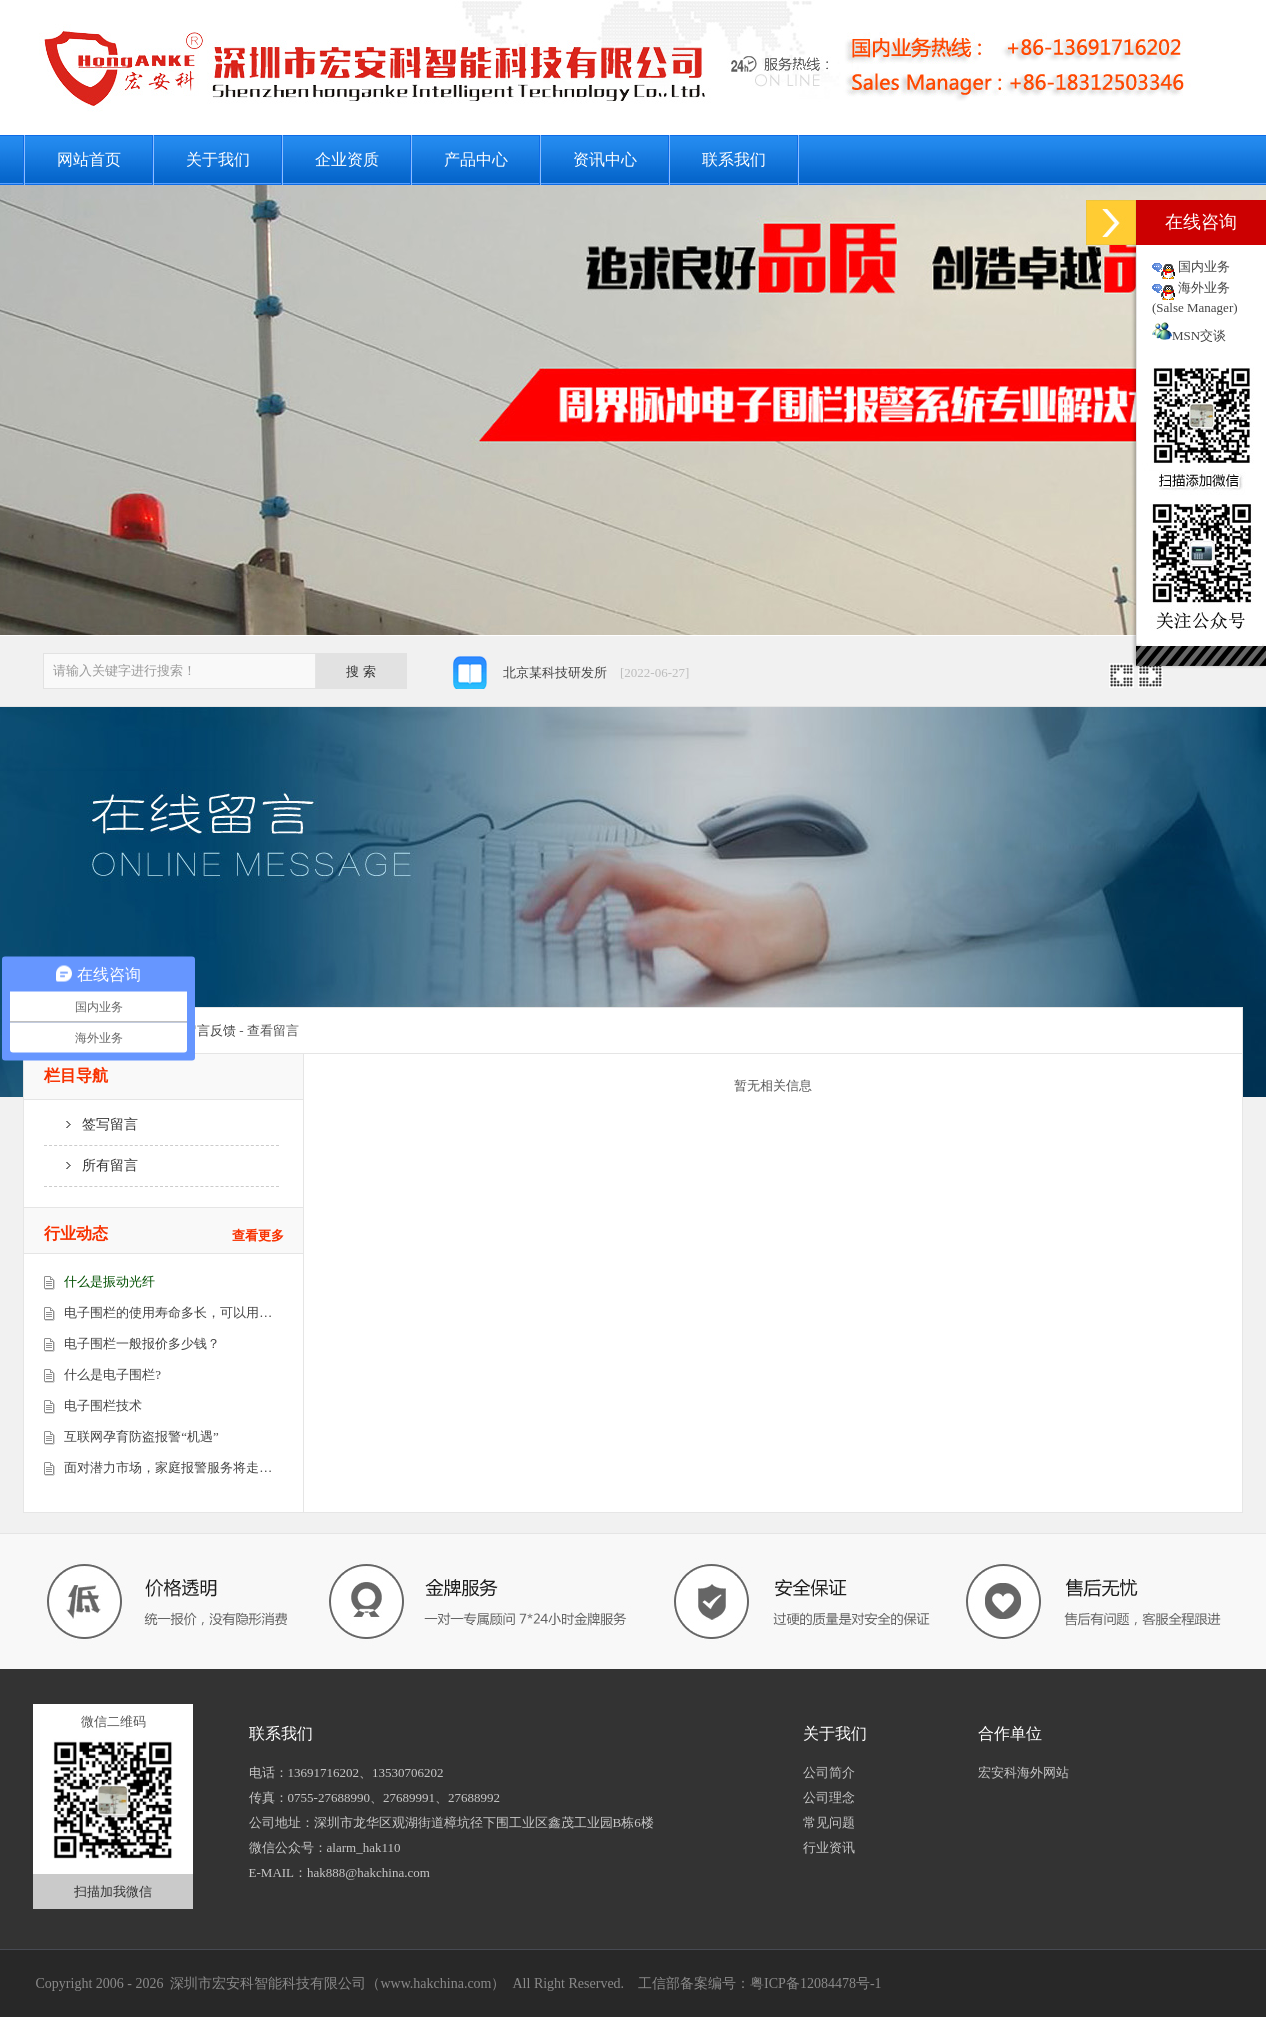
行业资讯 (829, 1847)
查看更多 (258, 1235)
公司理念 (829, 1797)
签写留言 (91, 1124)
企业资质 (347, 159)
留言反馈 (210, 1030)
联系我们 (734, 159)
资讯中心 (605, 159)
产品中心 (476, 159)
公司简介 (829, 1772)
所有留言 (91, 1165)
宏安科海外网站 (1023, 1772)
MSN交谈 (1189, 335)
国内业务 (1204, 266)
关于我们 (218, 159)
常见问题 (829, 1822)
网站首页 (89, 159)
